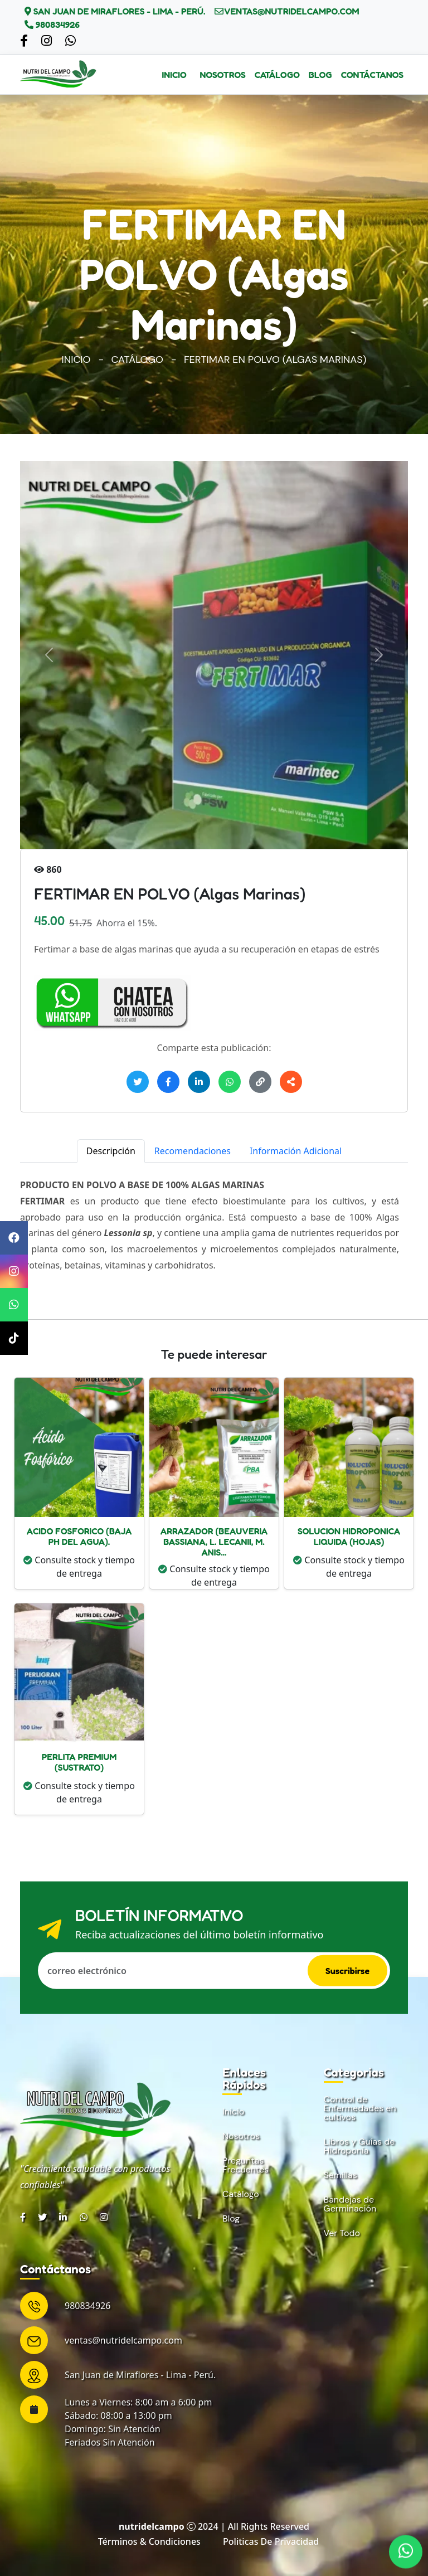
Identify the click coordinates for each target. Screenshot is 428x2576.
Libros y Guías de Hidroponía (359, 2146)
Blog (320, 74)
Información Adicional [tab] (296, 1151)
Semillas (340, 2175)
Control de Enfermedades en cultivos (360, 2108)
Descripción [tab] (110, 1151)
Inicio (174, 74)
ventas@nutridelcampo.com (291, 11)
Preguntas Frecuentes (245, 2165)
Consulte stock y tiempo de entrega (79, 1566)
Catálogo (277, 74)
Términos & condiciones (149, 2541)
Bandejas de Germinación (350, 2204)
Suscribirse (347, 1970)
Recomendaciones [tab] (192, 1151)
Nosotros (223, 74)
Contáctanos (372, 74)
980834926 (56, 24)
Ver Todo (342, 2233)
